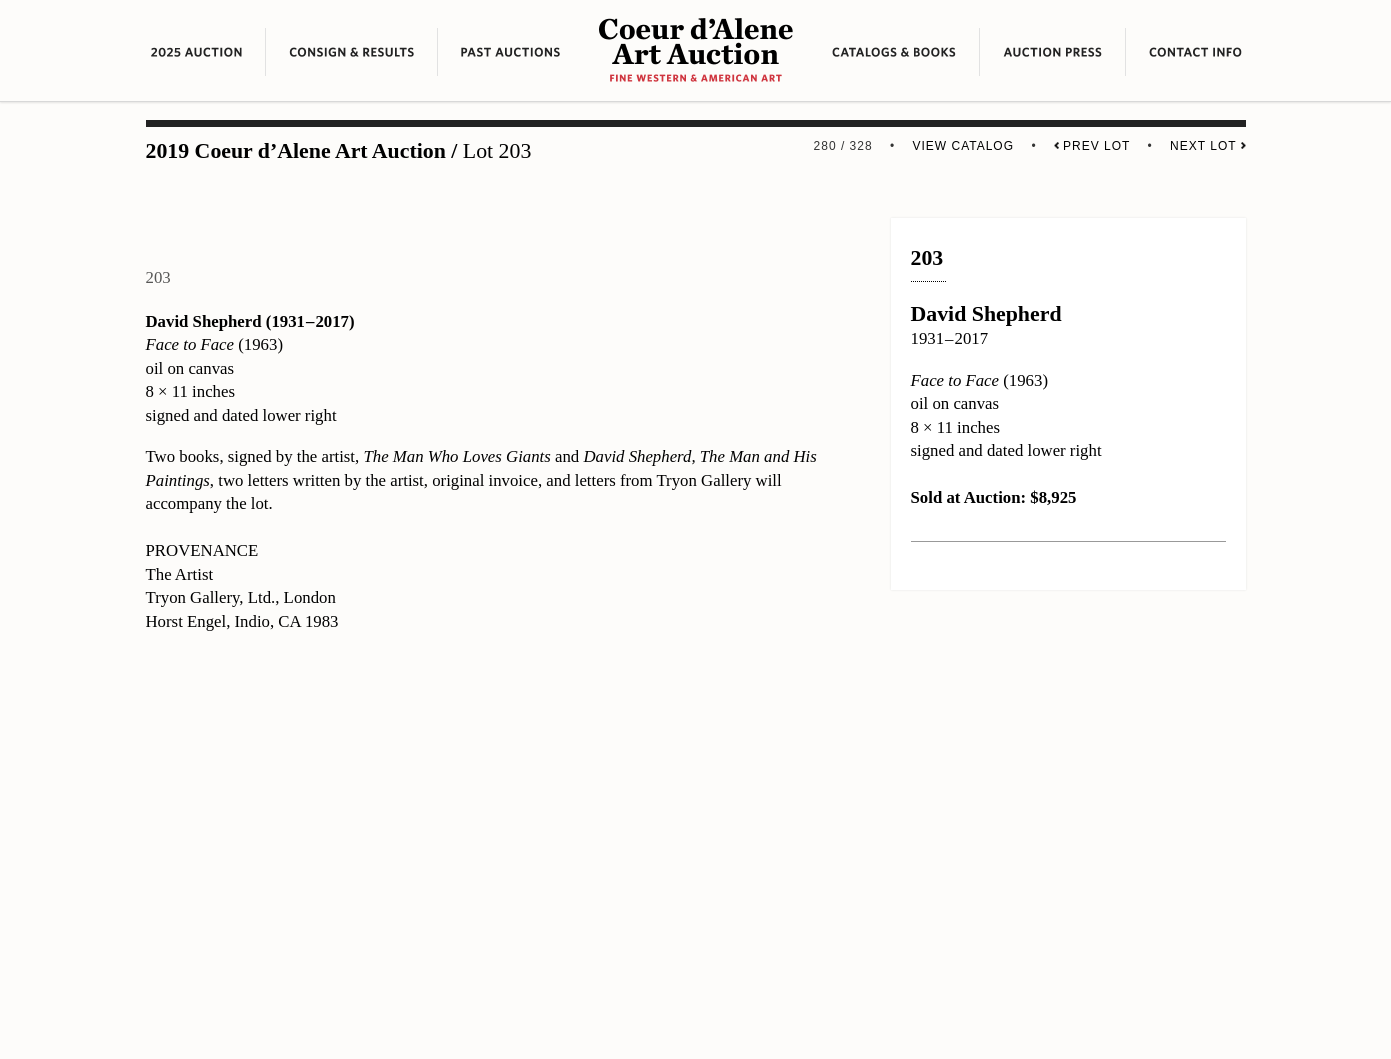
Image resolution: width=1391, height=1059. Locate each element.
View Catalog (963, 146)
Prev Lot (1092, 146)
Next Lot (1207, 146)
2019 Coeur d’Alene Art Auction (296, 151)
